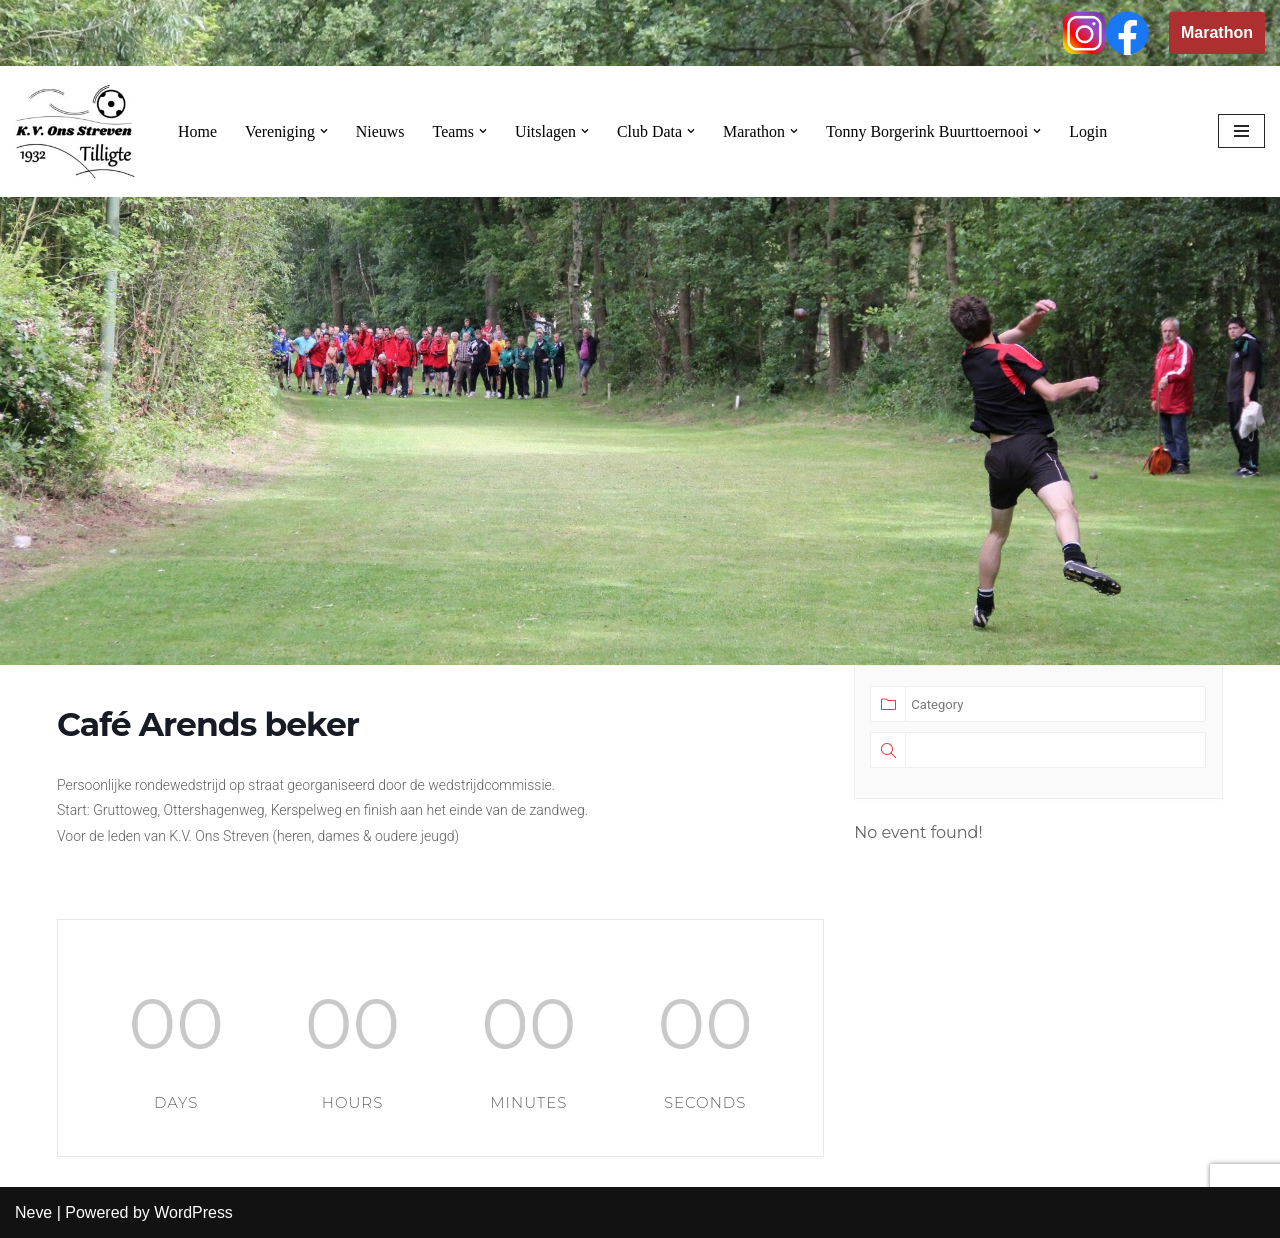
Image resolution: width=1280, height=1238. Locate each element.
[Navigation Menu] (1241, 131)
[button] (324, 131)
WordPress (193, 1212)
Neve (33, 1212)
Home (197, 131)
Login (1091, 131)
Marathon (1217, 32)
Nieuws (380, 131)
